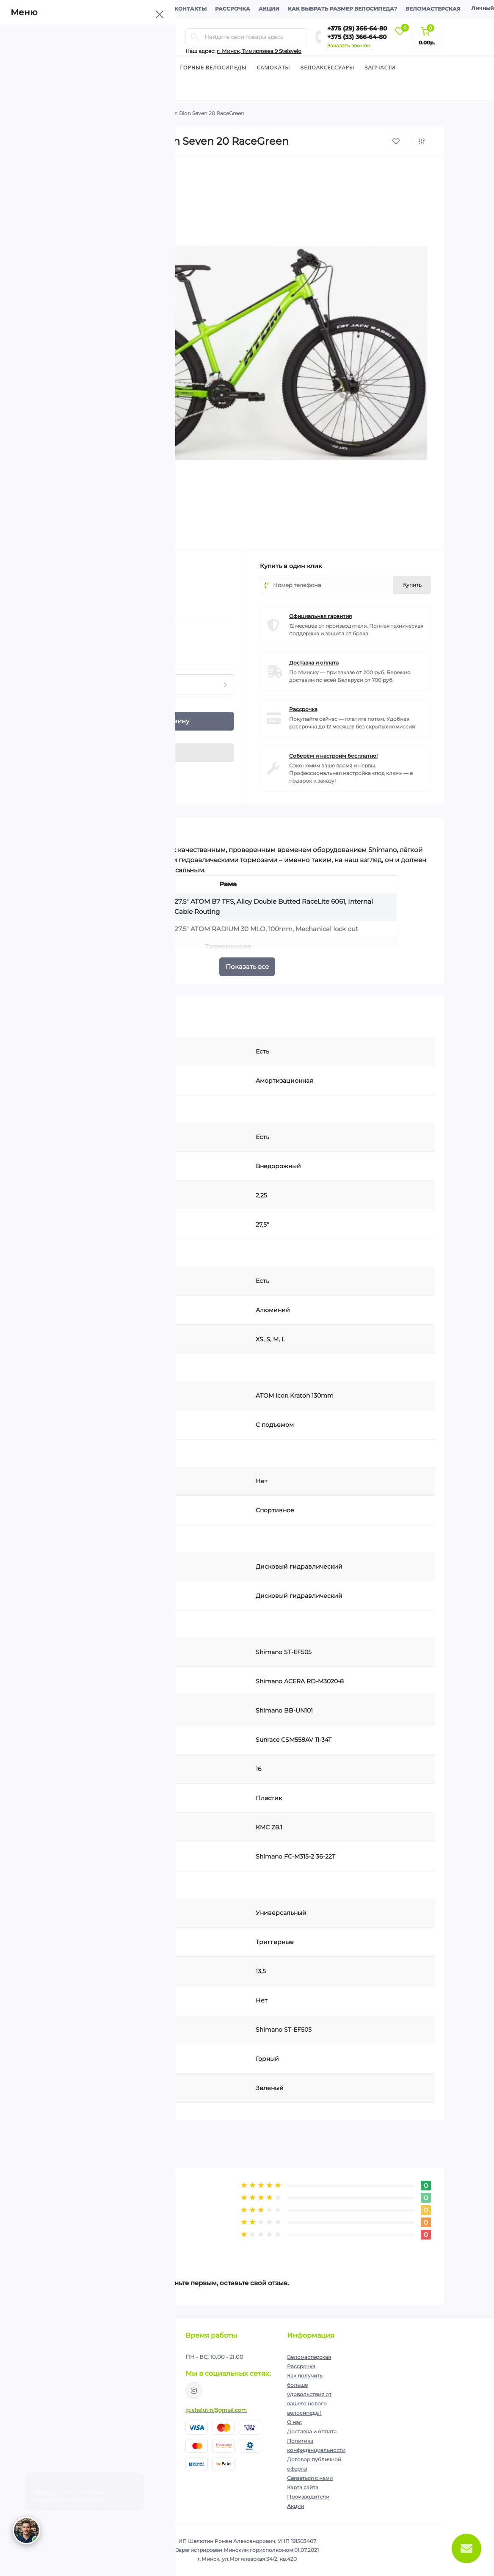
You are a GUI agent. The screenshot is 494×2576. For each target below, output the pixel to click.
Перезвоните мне (73, 2468)
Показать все (247, 967)
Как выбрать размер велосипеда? (342, 9)
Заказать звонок (348, 45)
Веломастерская (433, 9)
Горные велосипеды (213, 67)
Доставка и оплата (134, 9)
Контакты (190, 9)
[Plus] (86, 716)
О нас (294, 2422)
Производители (308, 2496)
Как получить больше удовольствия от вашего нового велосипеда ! (309, 2394)
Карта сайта (302, 2487)
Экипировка (75, 89)
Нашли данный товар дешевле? (105, 654)
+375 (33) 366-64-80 (357, 37)
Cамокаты (273, 67)
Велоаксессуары (327, 67)
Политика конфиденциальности (124, 2382)
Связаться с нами (310, 2478)
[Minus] (86, 726)
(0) (90, 590)
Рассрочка (232, 9)
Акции (269, 9)
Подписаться (148, 2364)
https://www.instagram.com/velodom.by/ (194, 2390)
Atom (115, 565)
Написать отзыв (100, 2245)
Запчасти (380, 67)
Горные (114, 113)
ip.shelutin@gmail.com (216, 2410)
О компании (74, 9)
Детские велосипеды (135, 67)
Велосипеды (70, 67)
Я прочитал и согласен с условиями (112, 2385)
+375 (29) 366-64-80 (357, 28)
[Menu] (127, 37)
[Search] (194, 36)
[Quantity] (72, 721)
